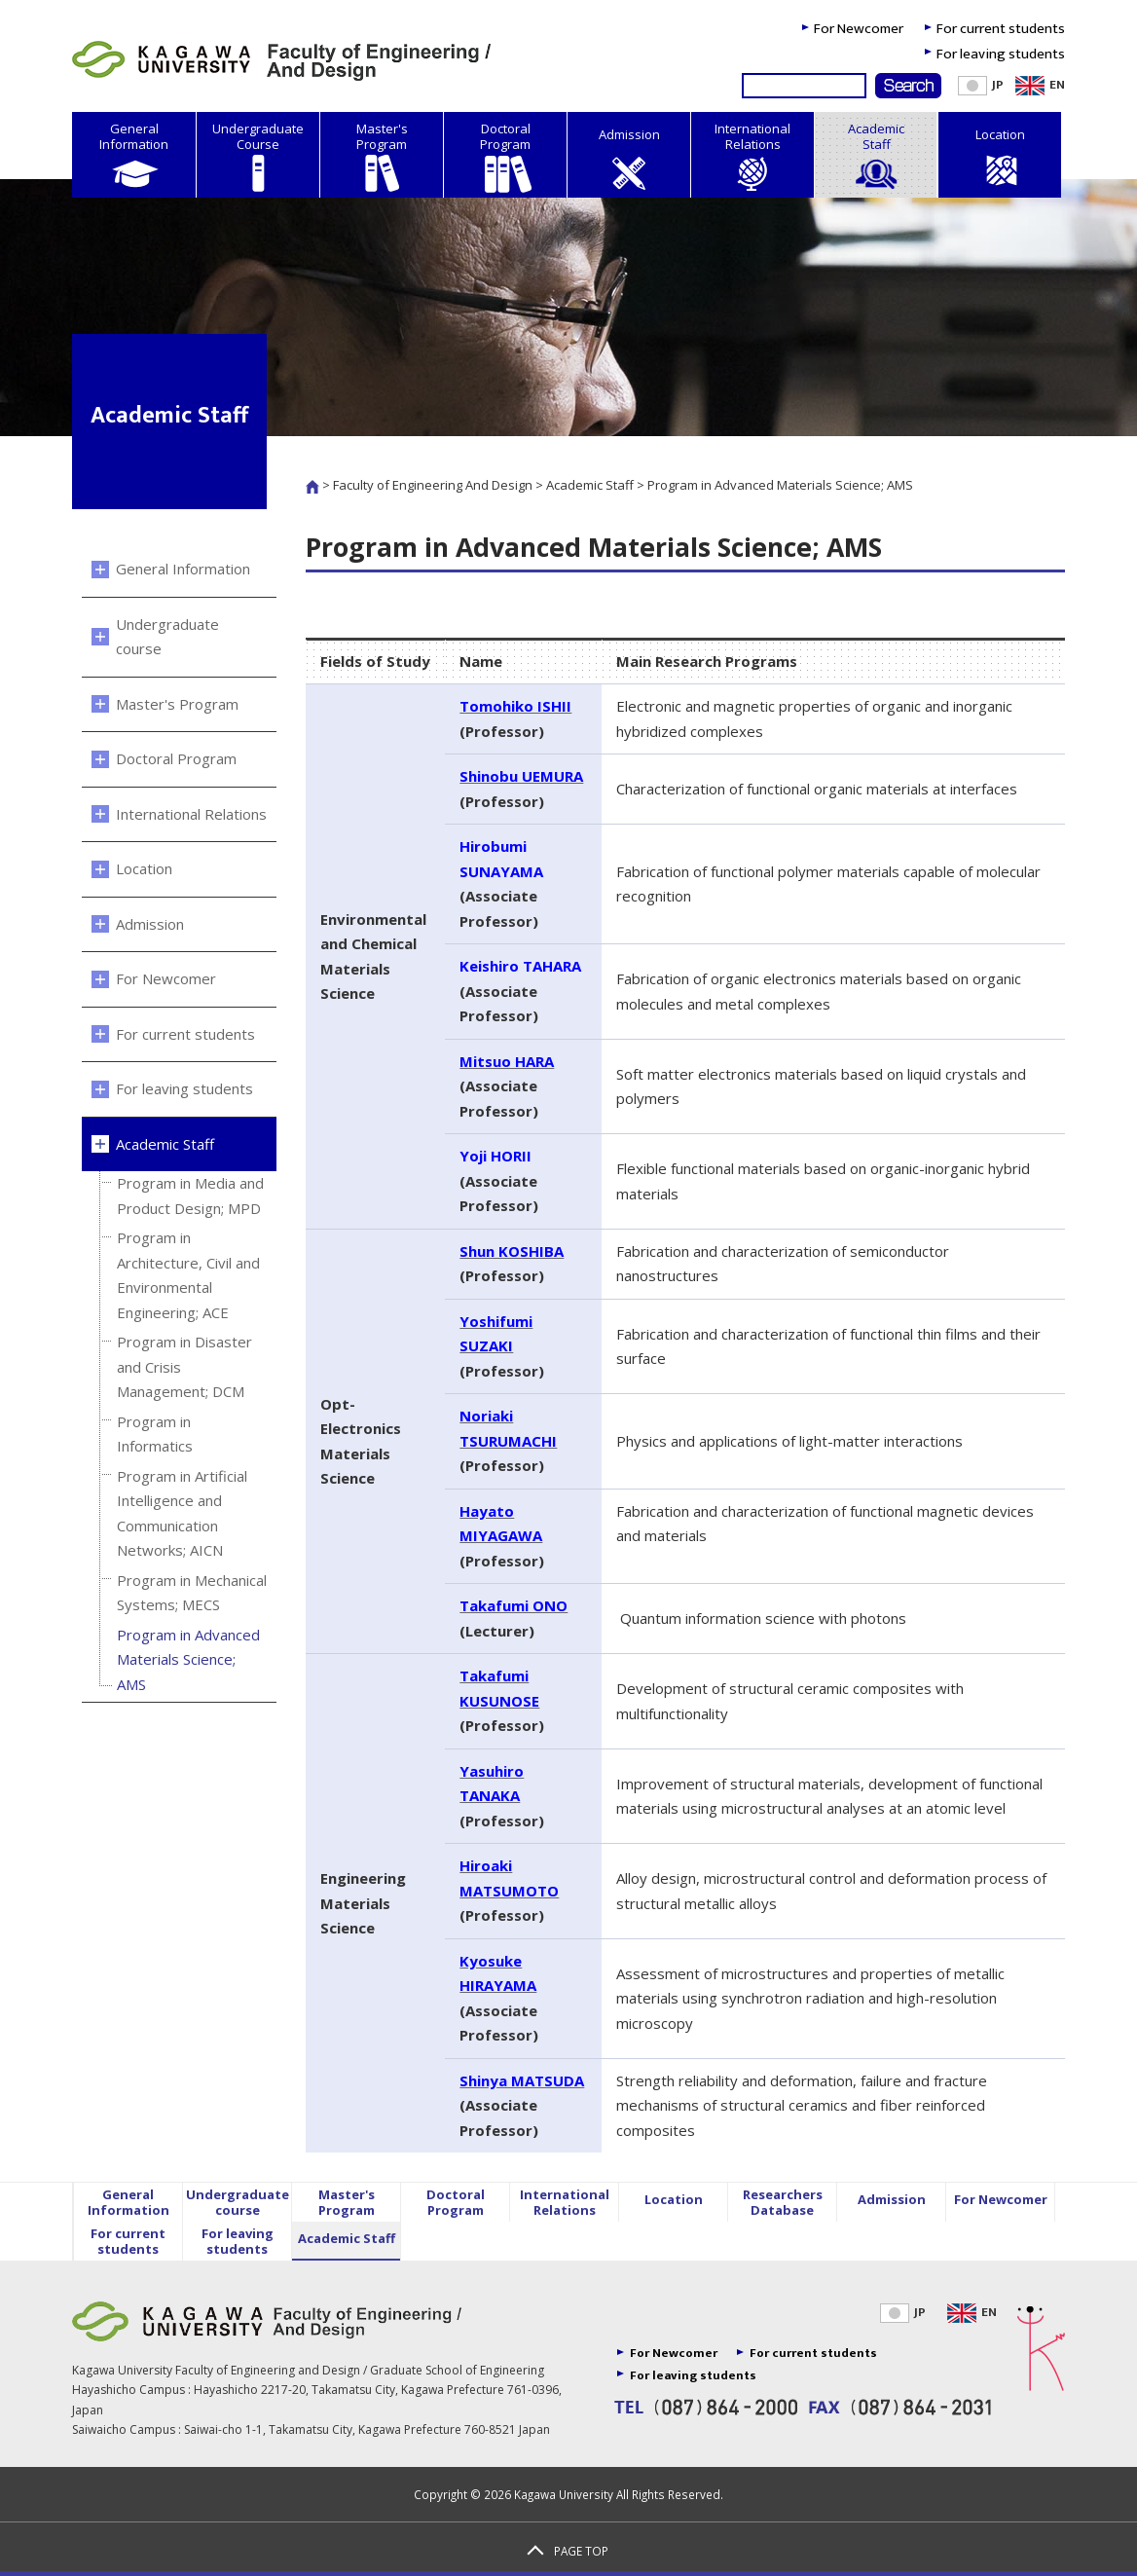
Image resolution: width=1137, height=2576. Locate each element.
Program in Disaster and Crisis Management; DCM (184, 1366)
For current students (1000, 29)
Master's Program (381, 157)
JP (903, 2312)
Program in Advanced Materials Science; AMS (188, 1659)
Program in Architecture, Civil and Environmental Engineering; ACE (188, 1275)
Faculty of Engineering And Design (432, 485)
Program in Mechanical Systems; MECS (192, 1592)
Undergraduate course (167, 636)
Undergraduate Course (258, 157)
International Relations (752, 157)
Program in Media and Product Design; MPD (190, 1195)
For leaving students (1000, 54)
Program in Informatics (155, 1434)
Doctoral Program (505, 157)
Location (1000, 160)
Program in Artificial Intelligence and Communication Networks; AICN (182, 1513)
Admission (629, 160)
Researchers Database (783, 2202)
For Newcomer (858, 29)
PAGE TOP (581, 2550)
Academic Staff (876, 157)
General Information (133, 157)
